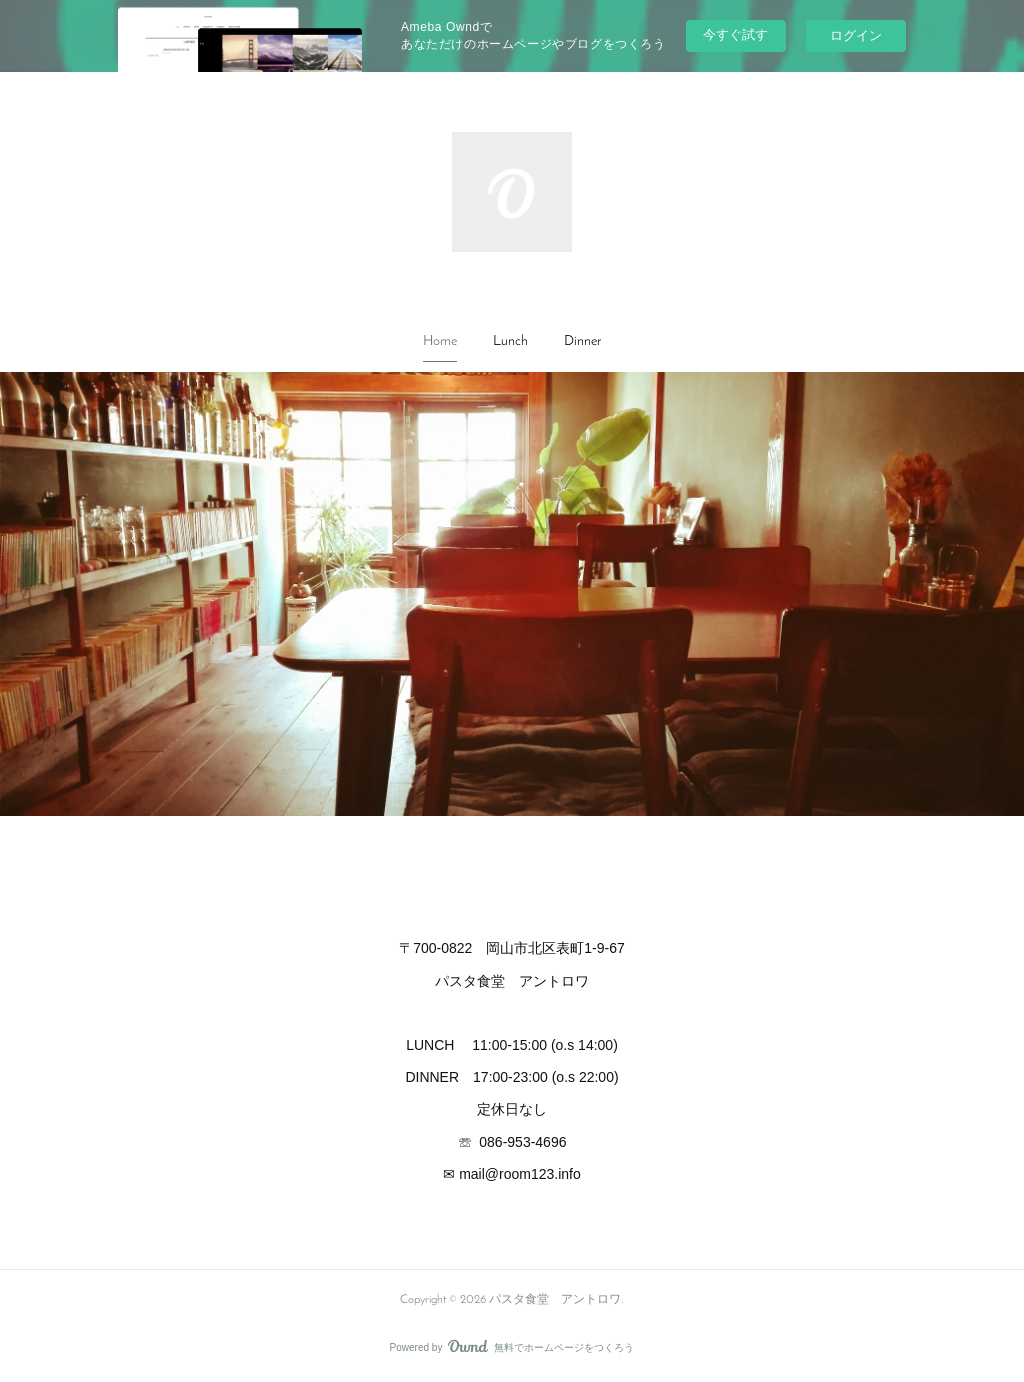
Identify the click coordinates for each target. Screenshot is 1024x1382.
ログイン (856, 35)
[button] (440, 342)
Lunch (510, 341)
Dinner (582, 341)
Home (440, 341)
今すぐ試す (735, 34)
